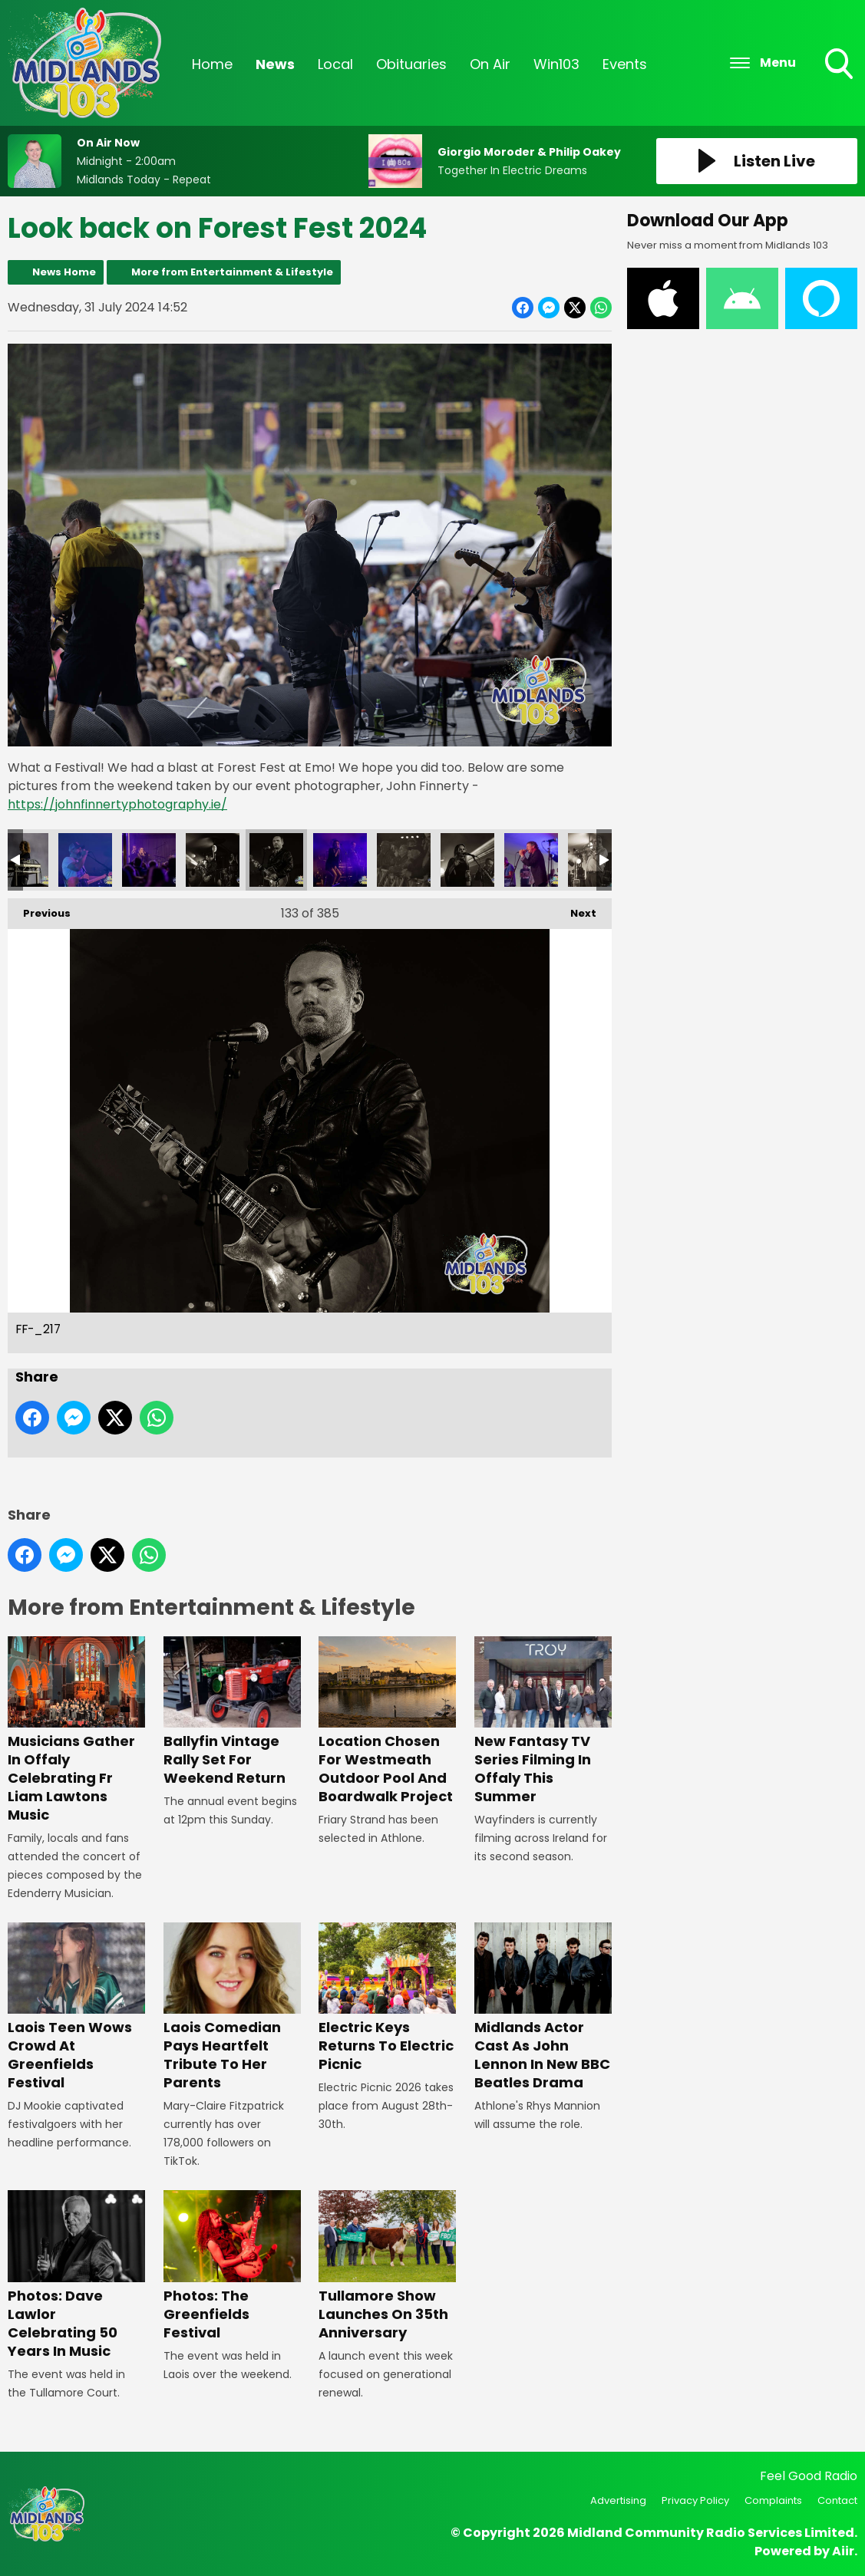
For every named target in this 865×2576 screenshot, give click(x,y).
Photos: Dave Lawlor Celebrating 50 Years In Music (76, 2275)
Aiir (843, 2551)
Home (212, 64)
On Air (490, 64)
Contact (837, 2500)
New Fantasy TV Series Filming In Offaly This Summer (543, 1721)
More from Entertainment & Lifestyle (232, 272)
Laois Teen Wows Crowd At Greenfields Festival (76, 2007)
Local (335, 64)
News (275, 64)
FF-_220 (467, 859)
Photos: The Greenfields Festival (232, 2265)
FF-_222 (595, 859)
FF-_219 (404, 859)
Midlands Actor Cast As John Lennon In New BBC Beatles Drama (543, 2007)
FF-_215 (149, 859)
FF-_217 (276, 859)
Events (625, 64)
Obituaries (411, 64)
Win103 (556, 64)
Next (575, 909)
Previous (39, 909)
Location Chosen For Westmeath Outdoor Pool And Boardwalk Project (387, 1721)
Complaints (773, 2500)
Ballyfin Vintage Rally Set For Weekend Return (232, 1711)
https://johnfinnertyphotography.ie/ (117, 803)
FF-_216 (212, 859)
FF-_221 (531, 859)
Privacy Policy (695, 2500)
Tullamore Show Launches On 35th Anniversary (387, 2265)
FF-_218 (340, 859)
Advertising (618, 2500)
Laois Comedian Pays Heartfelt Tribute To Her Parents (232, 2007)
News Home (64, 272)
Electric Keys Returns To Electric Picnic (387, 1998)
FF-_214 (85, 859)
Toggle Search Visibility (840, 65)
